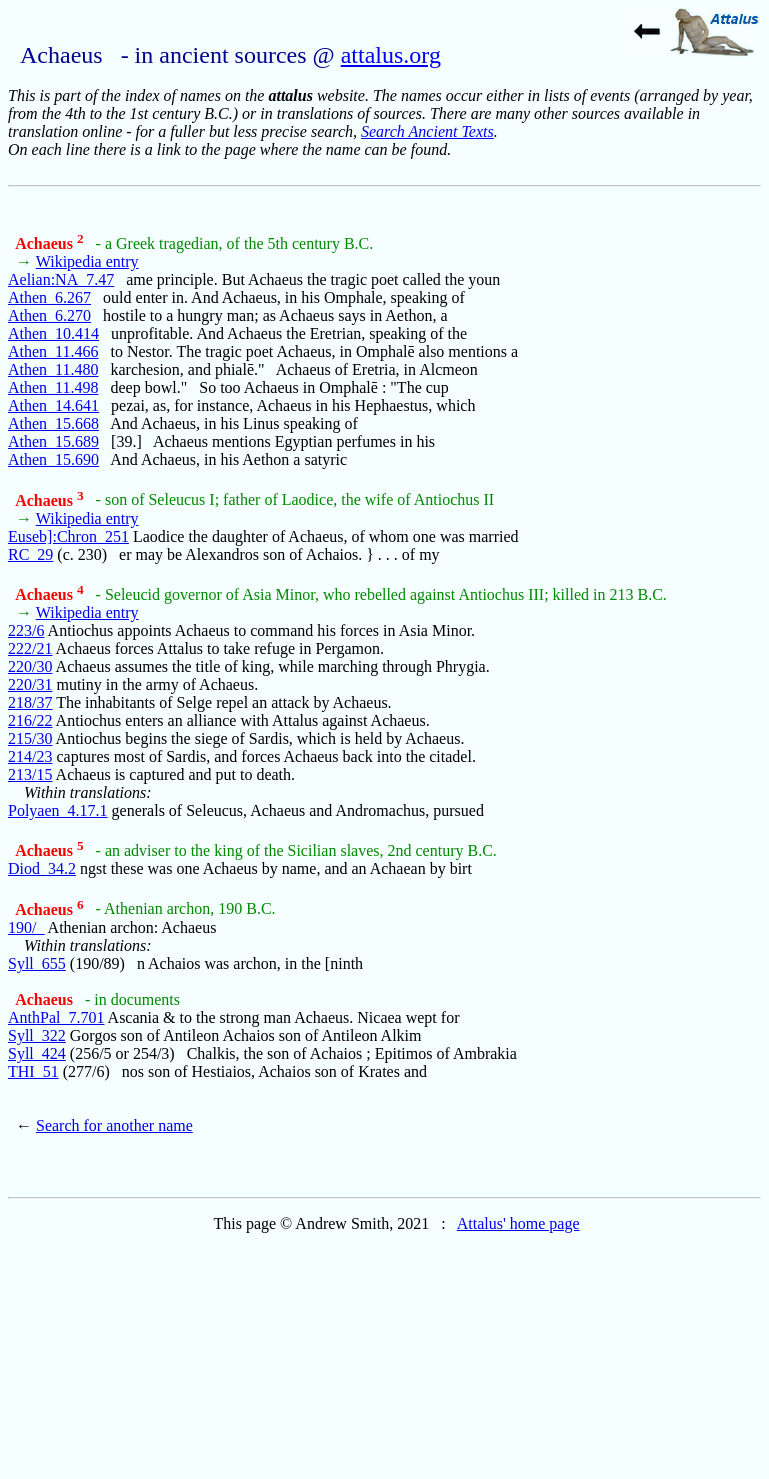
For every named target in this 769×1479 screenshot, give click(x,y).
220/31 (30, 684)
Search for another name (114, 1125)
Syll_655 (37, 963)
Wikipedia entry (87, 261)
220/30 (30, 666)
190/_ (26, 927)
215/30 (30, 738)
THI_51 (33, 1071)
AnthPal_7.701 (56, 1017)
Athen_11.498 (53, 387)
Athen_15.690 (53, 459)
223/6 (26, 630)
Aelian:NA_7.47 (61, 279)
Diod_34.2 (42, 868)
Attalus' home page (518, 1223)
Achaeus (49, 243)
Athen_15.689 (53, 441)
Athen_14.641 (53, 405)
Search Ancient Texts (427, 131)
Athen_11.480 (53, 369)
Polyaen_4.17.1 (58, 810)
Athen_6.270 (49, 315)
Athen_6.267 (49, 297)
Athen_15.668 (53, 423)
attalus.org (391, 55)
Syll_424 (37, 1053)
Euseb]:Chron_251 (68, 536)
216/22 (30, 720)
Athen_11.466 (53, 351)
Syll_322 (37, 1035)
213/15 (30, 774)
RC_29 (30, 554)
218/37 (30, 702)
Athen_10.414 (53, 333)
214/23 (30, 756)
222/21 (30, 648)
